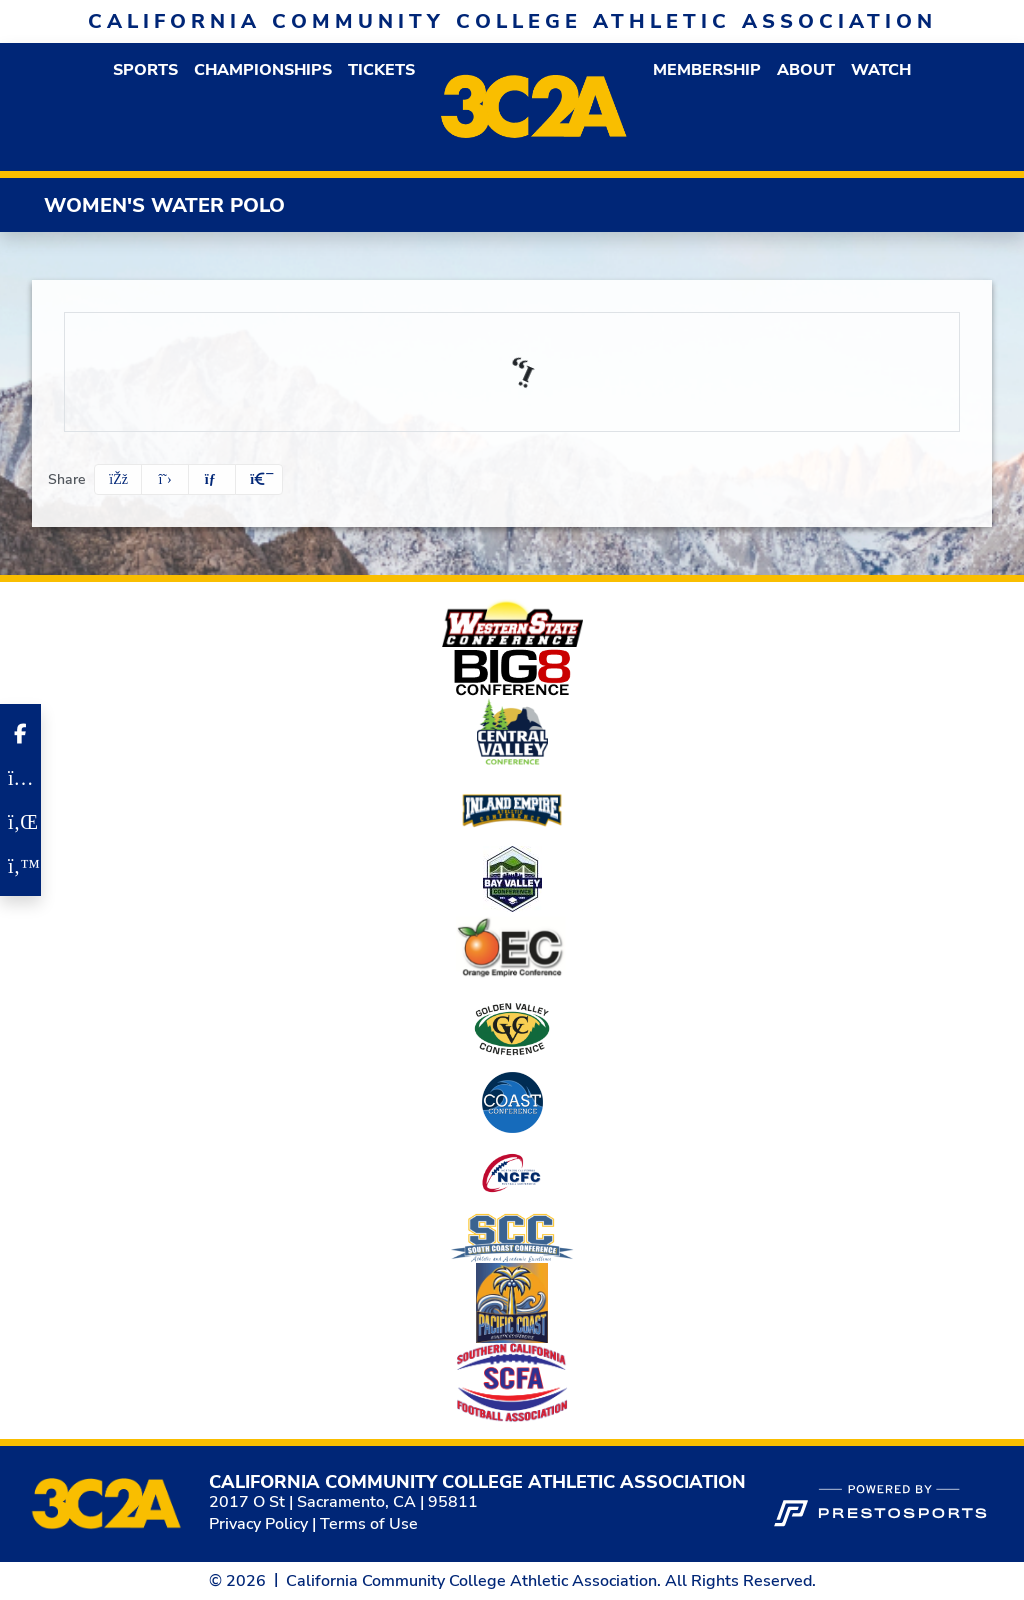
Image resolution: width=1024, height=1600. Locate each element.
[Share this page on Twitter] (165, 479)
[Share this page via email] (212, 479)
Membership (707, 70)
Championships (263, 70)
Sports (145, 70)
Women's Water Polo (164, 205)
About (806, 70)
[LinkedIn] (20, 822)
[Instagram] (20, 778)
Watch (881, 70)
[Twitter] (20, 866)
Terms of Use (369, 1524)
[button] (145, 70)
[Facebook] (20, 734)
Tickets (381, 70)
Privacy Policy (258, 1524)
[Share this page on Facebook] (118, 479)
